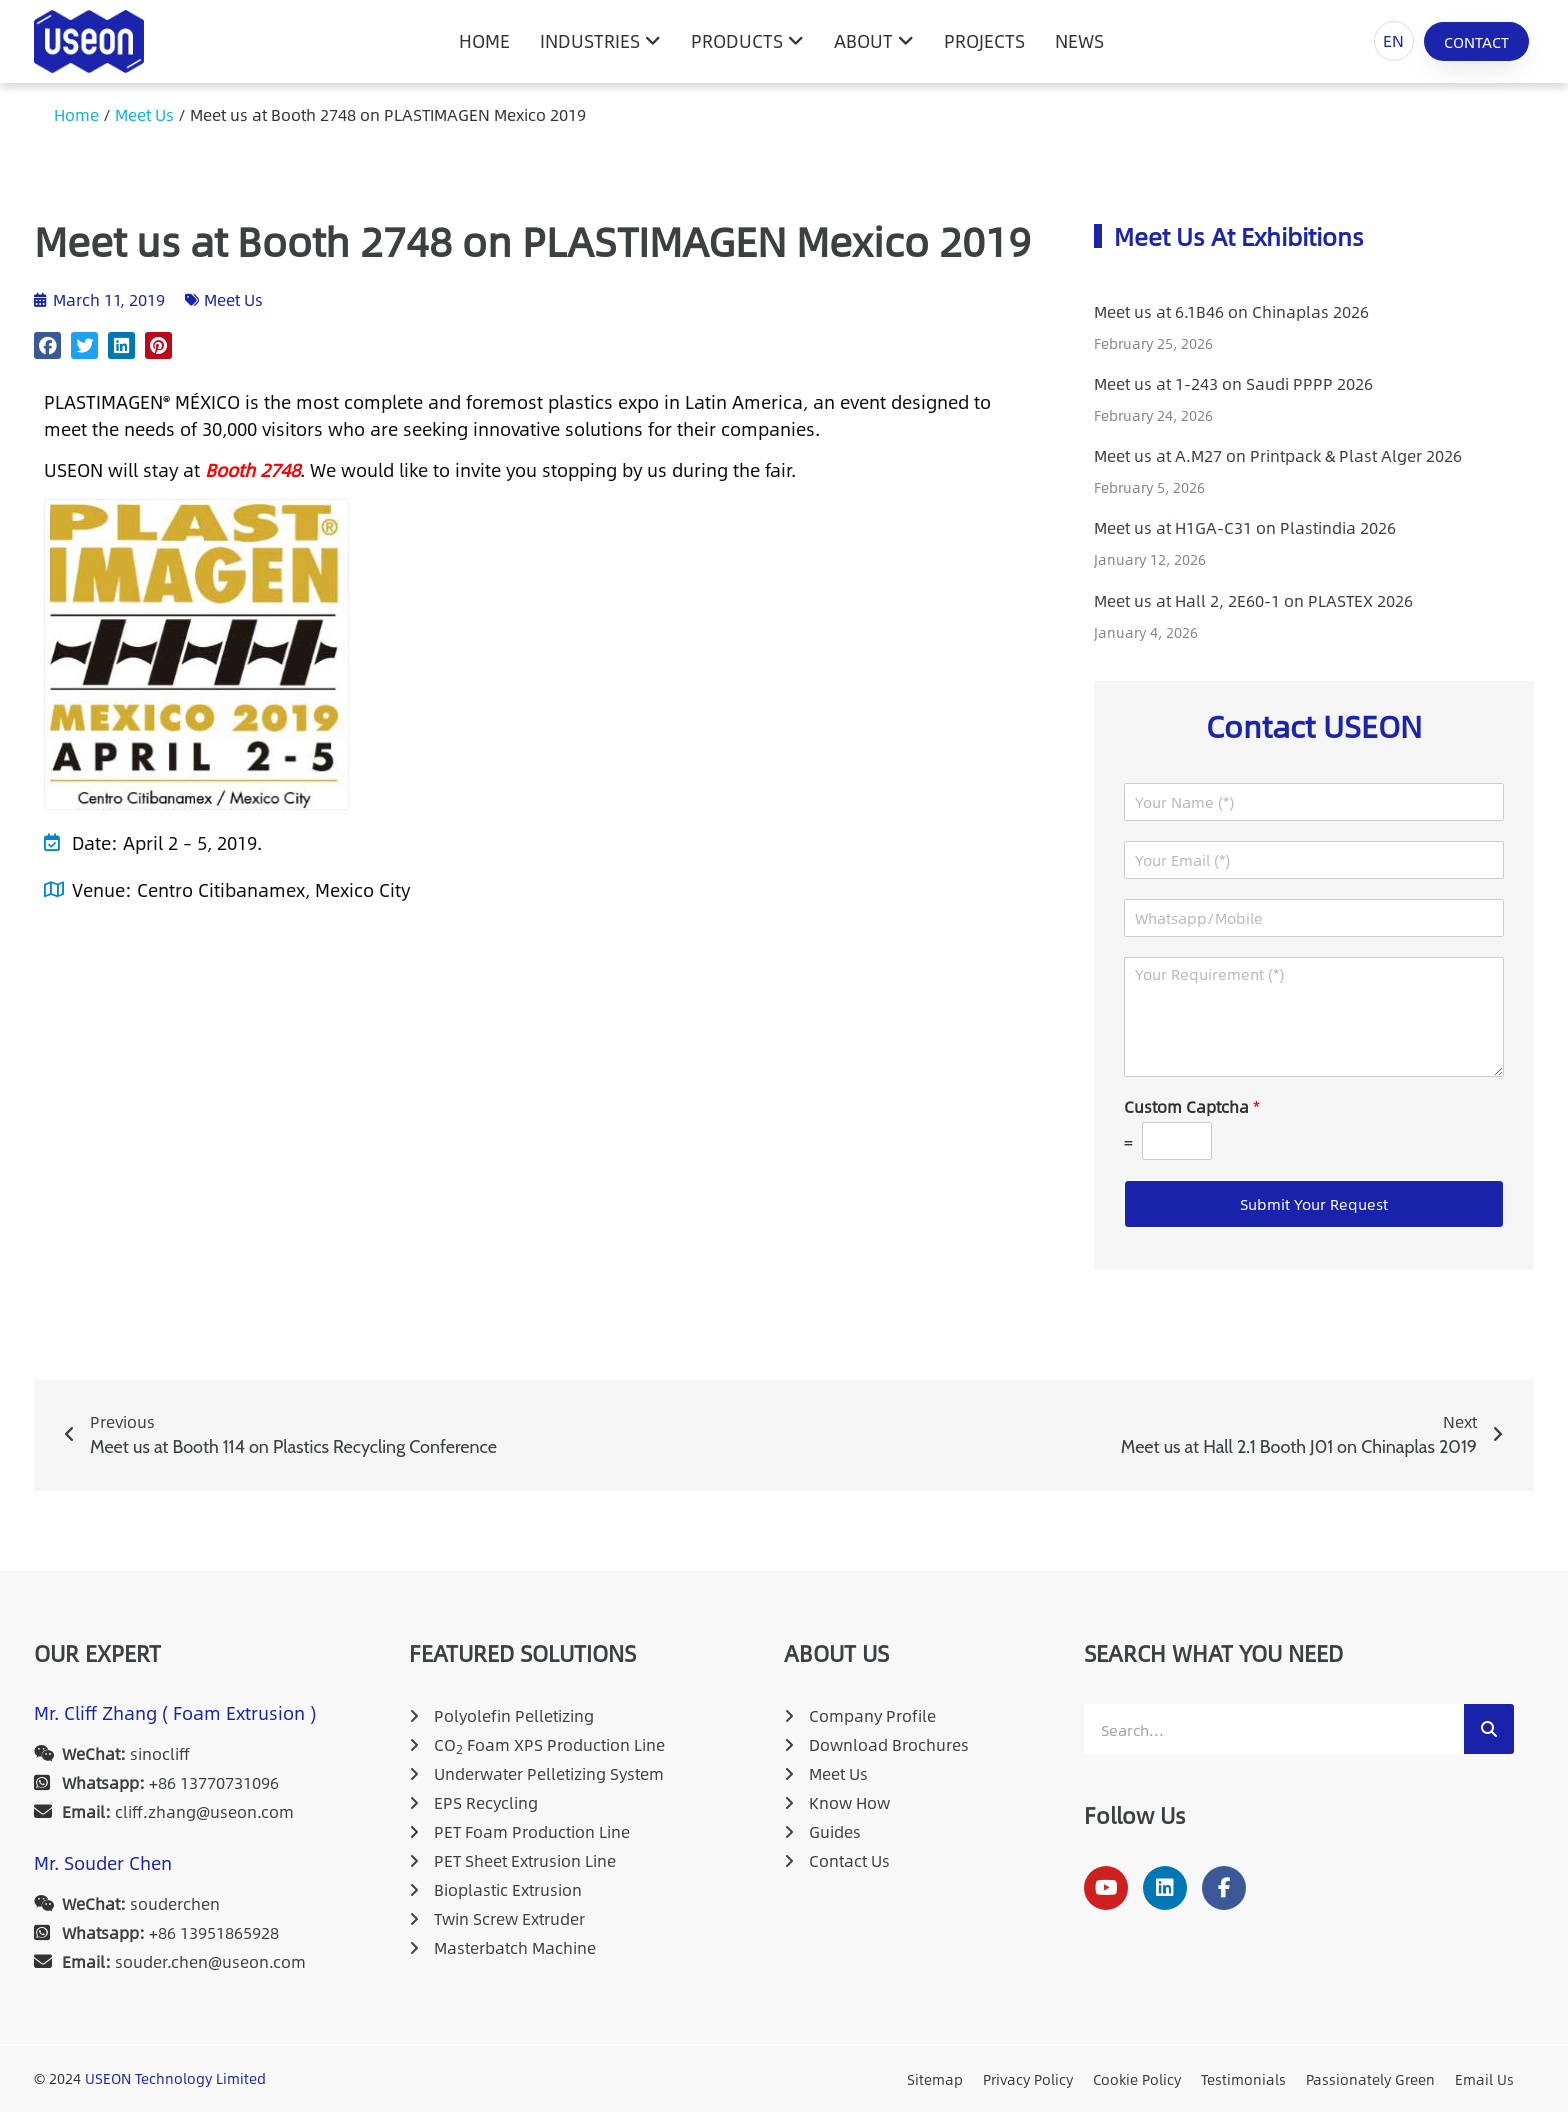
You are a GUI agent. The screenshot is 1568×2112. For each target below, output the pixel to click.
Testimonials (1243, 2079)
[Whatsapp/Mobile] (1314, 918)
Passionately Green (1370, 2079)
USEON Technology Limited (175, 2078)
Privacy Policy (1028, 2079)
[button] (47, 345)
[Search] (1489, 1729)
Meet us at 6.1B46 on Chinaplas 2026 (1231, 311)
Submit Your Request (1314, 1203)
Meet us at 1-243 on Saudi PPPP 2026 (1233, 383)
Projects (984, 41)
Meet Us (144, 114)
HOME (484, 41)
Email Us (1484, 2079)
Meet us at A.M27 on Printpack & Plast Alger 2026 (1278, 455)
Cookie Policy (1137, 2079)
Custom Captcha (1192, 1107)
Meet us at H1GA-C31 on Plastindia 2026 (1245, 527)
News (1079, 41)
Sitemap (935, 2079)
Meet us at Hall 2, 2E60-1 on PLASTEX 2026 (1253, 600)
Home (76, 114)
